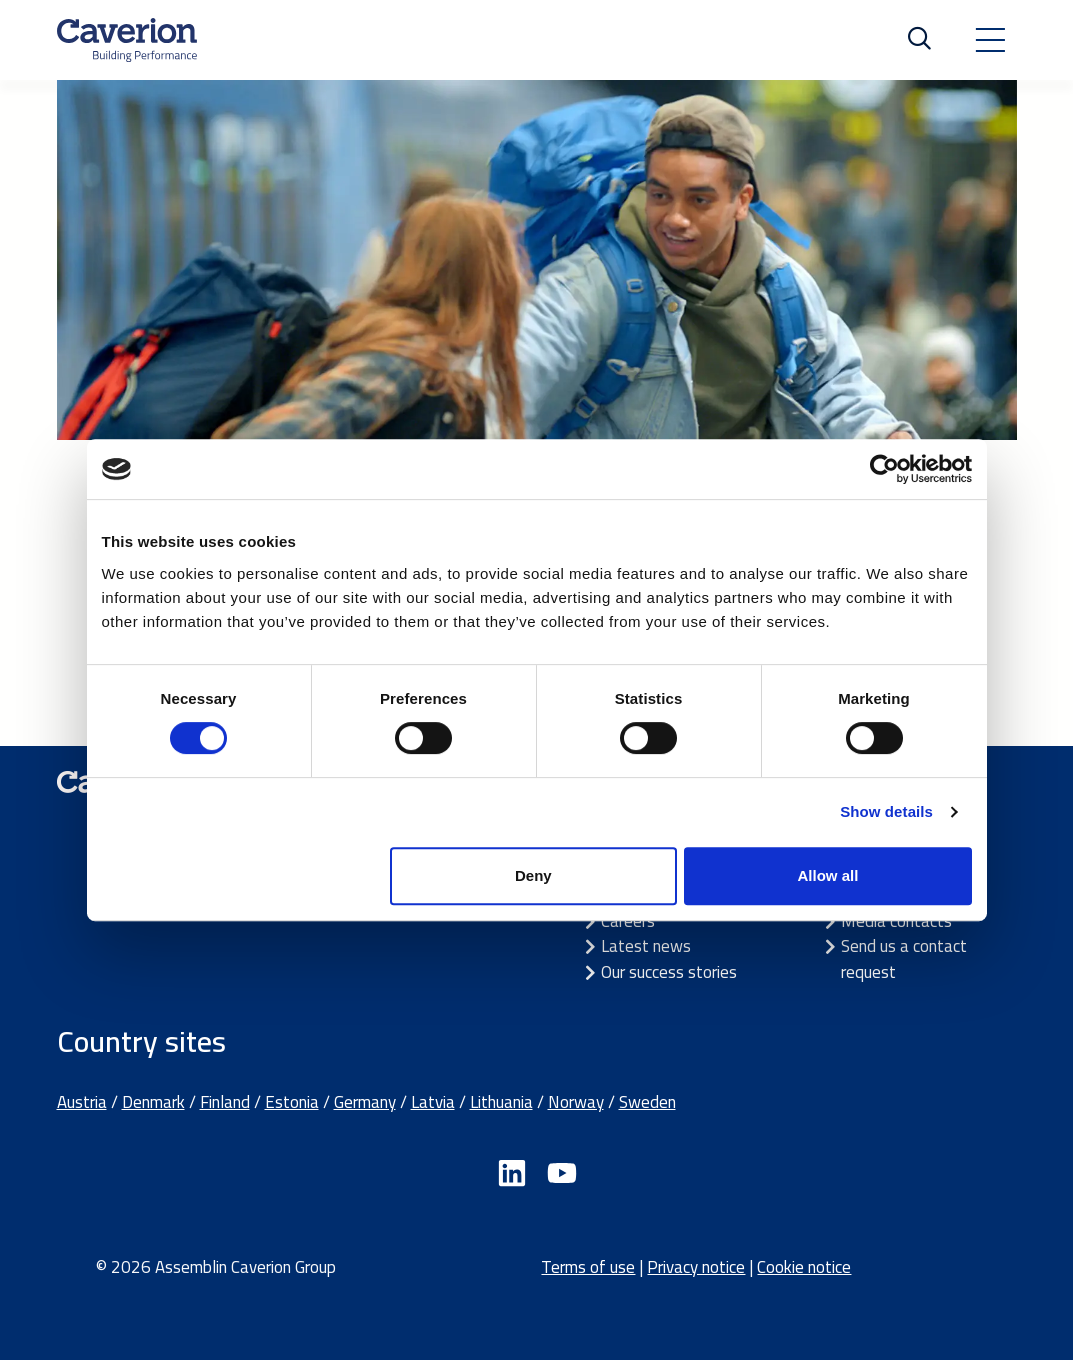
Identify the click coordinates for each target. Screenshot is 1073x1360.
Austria (82, 1102)
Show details (886, 811)
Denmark (153, 1102)
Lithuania (501, 1102)
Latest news (646, 946)
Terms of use (588, 1267)
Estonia (292, 1102)
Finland (225, 1102)
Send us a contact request (904, 959)
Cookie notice (804, 1267)
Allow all (828, 875)
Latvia (433, 1102)
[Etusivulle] (127, 40)
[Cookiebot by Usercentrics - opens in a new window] (884, 469)
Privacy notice (696, 1267)
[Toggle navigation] (990, 40)
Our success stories (669, 972)
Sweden (647, 1102)
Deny (533, 875)
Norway (576, 1102)
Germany (365, 1102)
